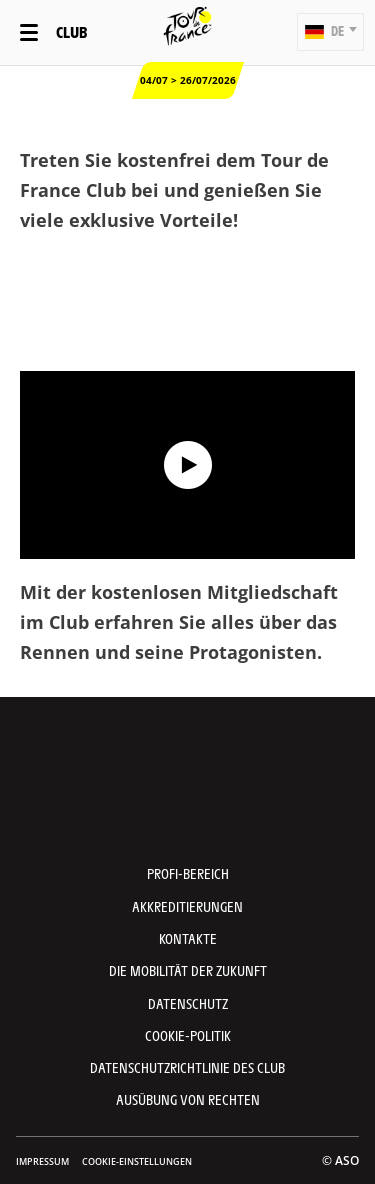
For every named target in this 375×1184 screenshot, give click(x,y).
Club (71, 31)
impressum (42, 1161)
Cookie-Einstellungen (137, 1161)
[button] (330, 32)
